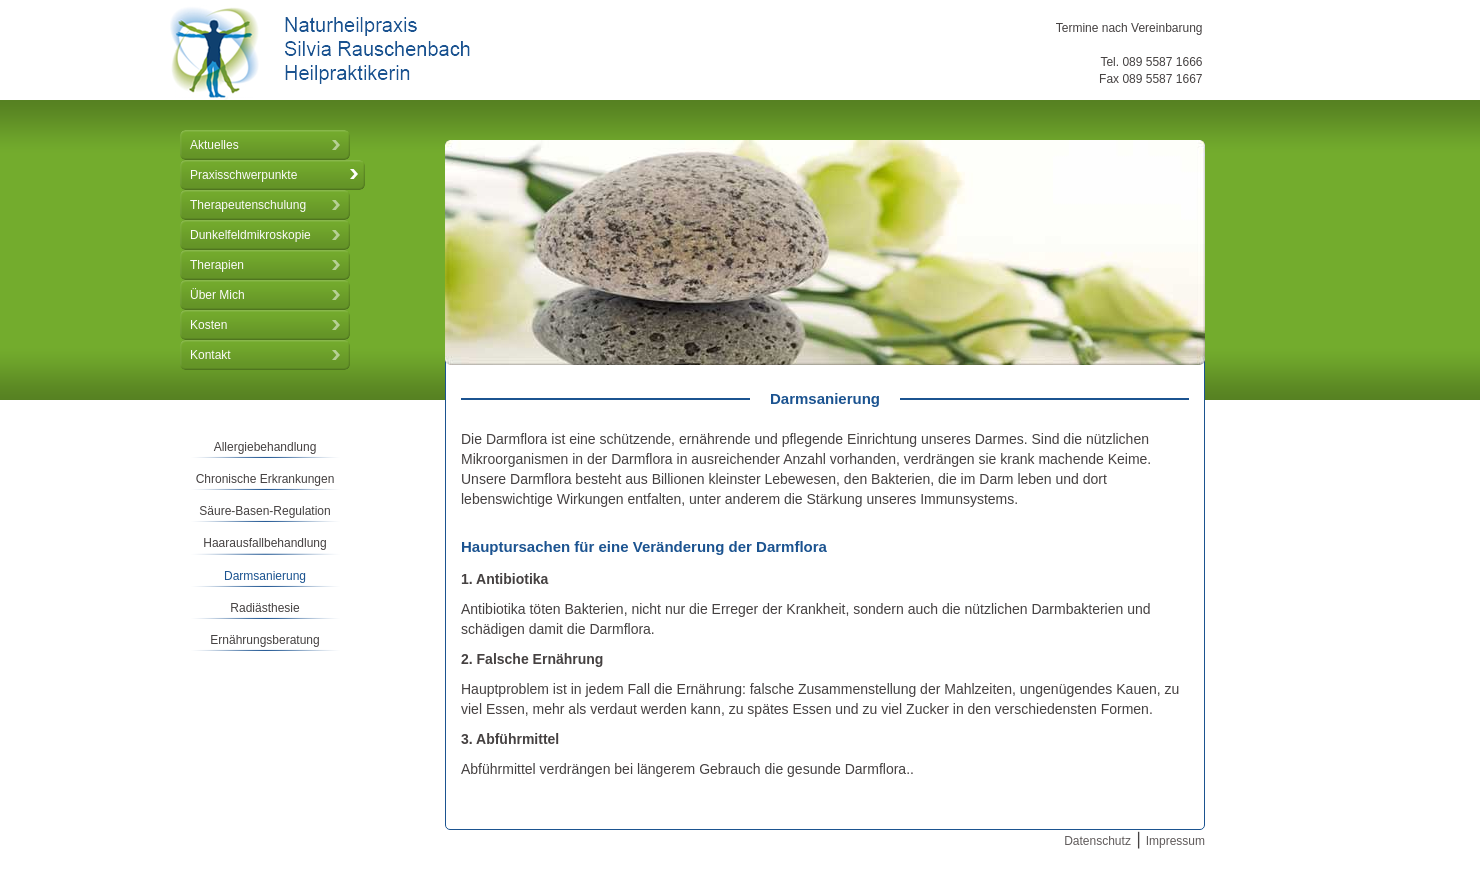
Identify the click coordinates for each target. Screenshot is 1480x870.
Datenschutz (1097, 841)
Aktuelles (214, 145)
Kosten (208, 325)
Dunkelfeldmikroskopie (250, 235)
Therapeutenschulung (248, 205)
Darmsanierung (265, 576)
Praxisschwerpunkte (243, 175)
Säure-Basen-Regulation (264, 511)
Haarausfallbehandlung (264, 543)
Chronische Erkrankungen (265, 479)
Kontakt (210, 355)
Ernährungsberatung (264, 640)
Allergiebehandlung (265, 447)
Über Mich (217, 295)
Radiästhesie (264, 608)
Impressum (1175, 841)
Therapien (217, 265)
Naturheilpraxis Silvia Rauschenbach (320, 52)
